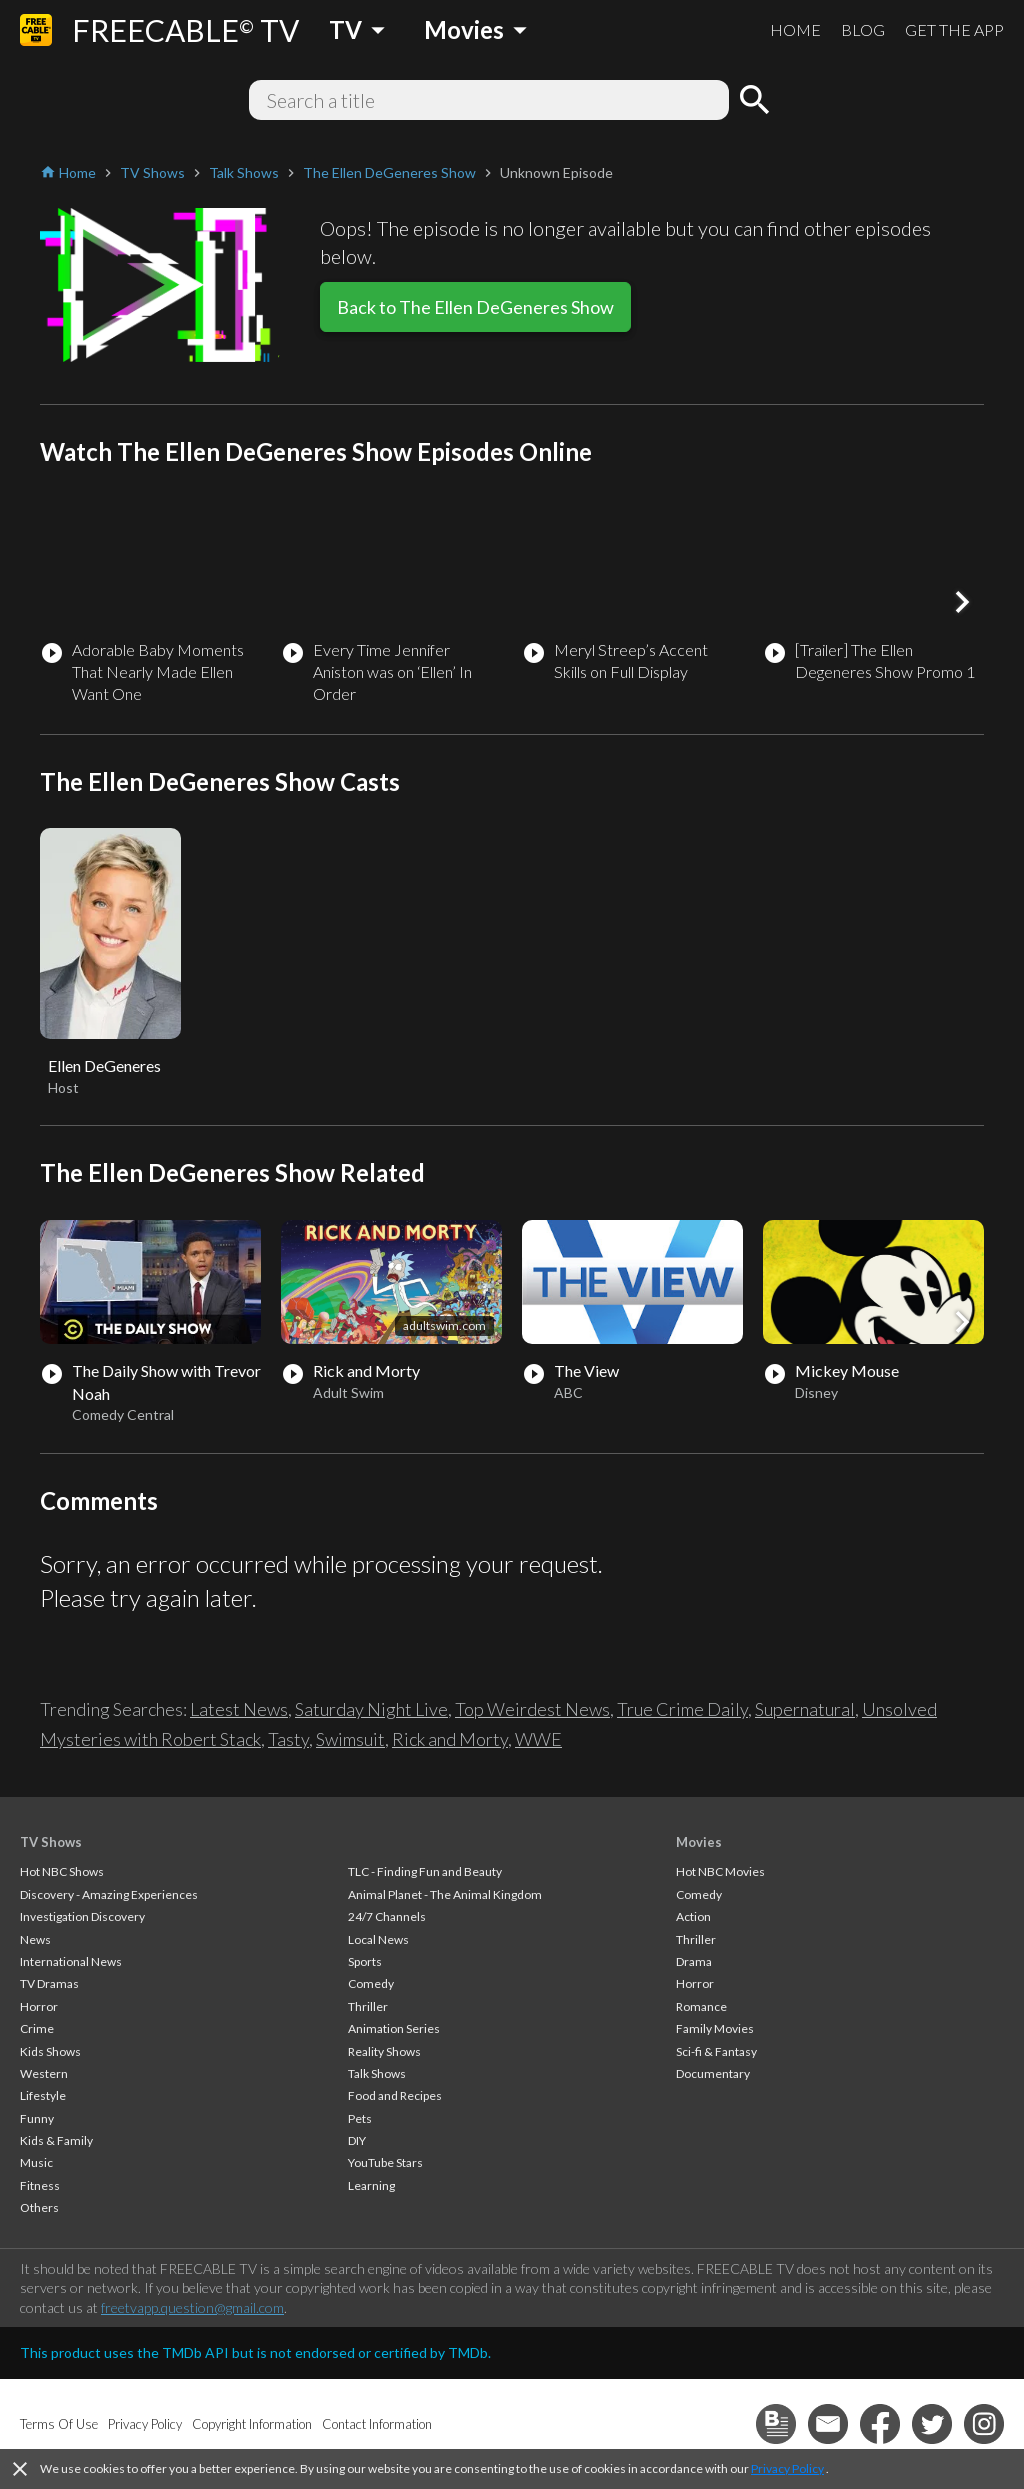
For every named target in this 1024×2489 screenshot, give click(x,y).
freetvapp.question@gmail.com (192, 2307)
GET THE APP (954, 29)
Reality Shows (384, 2051)
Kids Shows (50, 2051)
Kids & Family (56, 2140)
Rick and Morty (450, 1739)
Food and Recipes (395, 2095)
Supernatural (805, 1709)
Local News (378, 1939)
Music (36, 2162)
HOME (795, 29)
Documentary (713, 2073)
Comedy (371, 1983)
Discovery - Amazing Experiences (109, 1894)
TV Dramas (49, 1983)
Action (693, 1916)
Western (44, 2073)
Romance (701, 2006)
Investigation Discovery (82, 1916)
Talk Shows (377, 2073)
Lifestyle (43, 2095)
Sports (365, 1961)
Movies (699, 1842)
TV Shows (51, 1842)
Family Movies (715, 2028)
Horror (39, 2006)
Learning (371, 2185)
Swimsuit (350, 1739)
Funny (37, 2118)
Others (39, 2207)
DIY (357, 2140)
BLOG (863, 29)
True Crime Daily (682, 1709)
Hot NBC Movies (720, 1871)
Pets (360, 2118)
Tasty (288, 1739)
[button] (962, 602)
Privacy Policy (787, 2468)
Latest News (239, 1709)
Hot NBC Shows (62, 1871)
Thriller (368, 2006)
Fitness (40, 2185)
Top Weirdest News (532, 1709)
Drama (694, 1961)
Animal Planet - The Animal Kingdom (445, 1894)
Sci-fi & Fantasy (716, 2051)
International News (71, 1961)
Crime (37, 2028)
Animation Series (394, 2028)
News (35, 1939)
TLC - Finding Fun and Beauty (425, 1871)
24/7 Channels (387, 1916)
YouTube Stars (385, 2162)
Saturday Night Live (371, 1709)
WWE (538, 1739)
